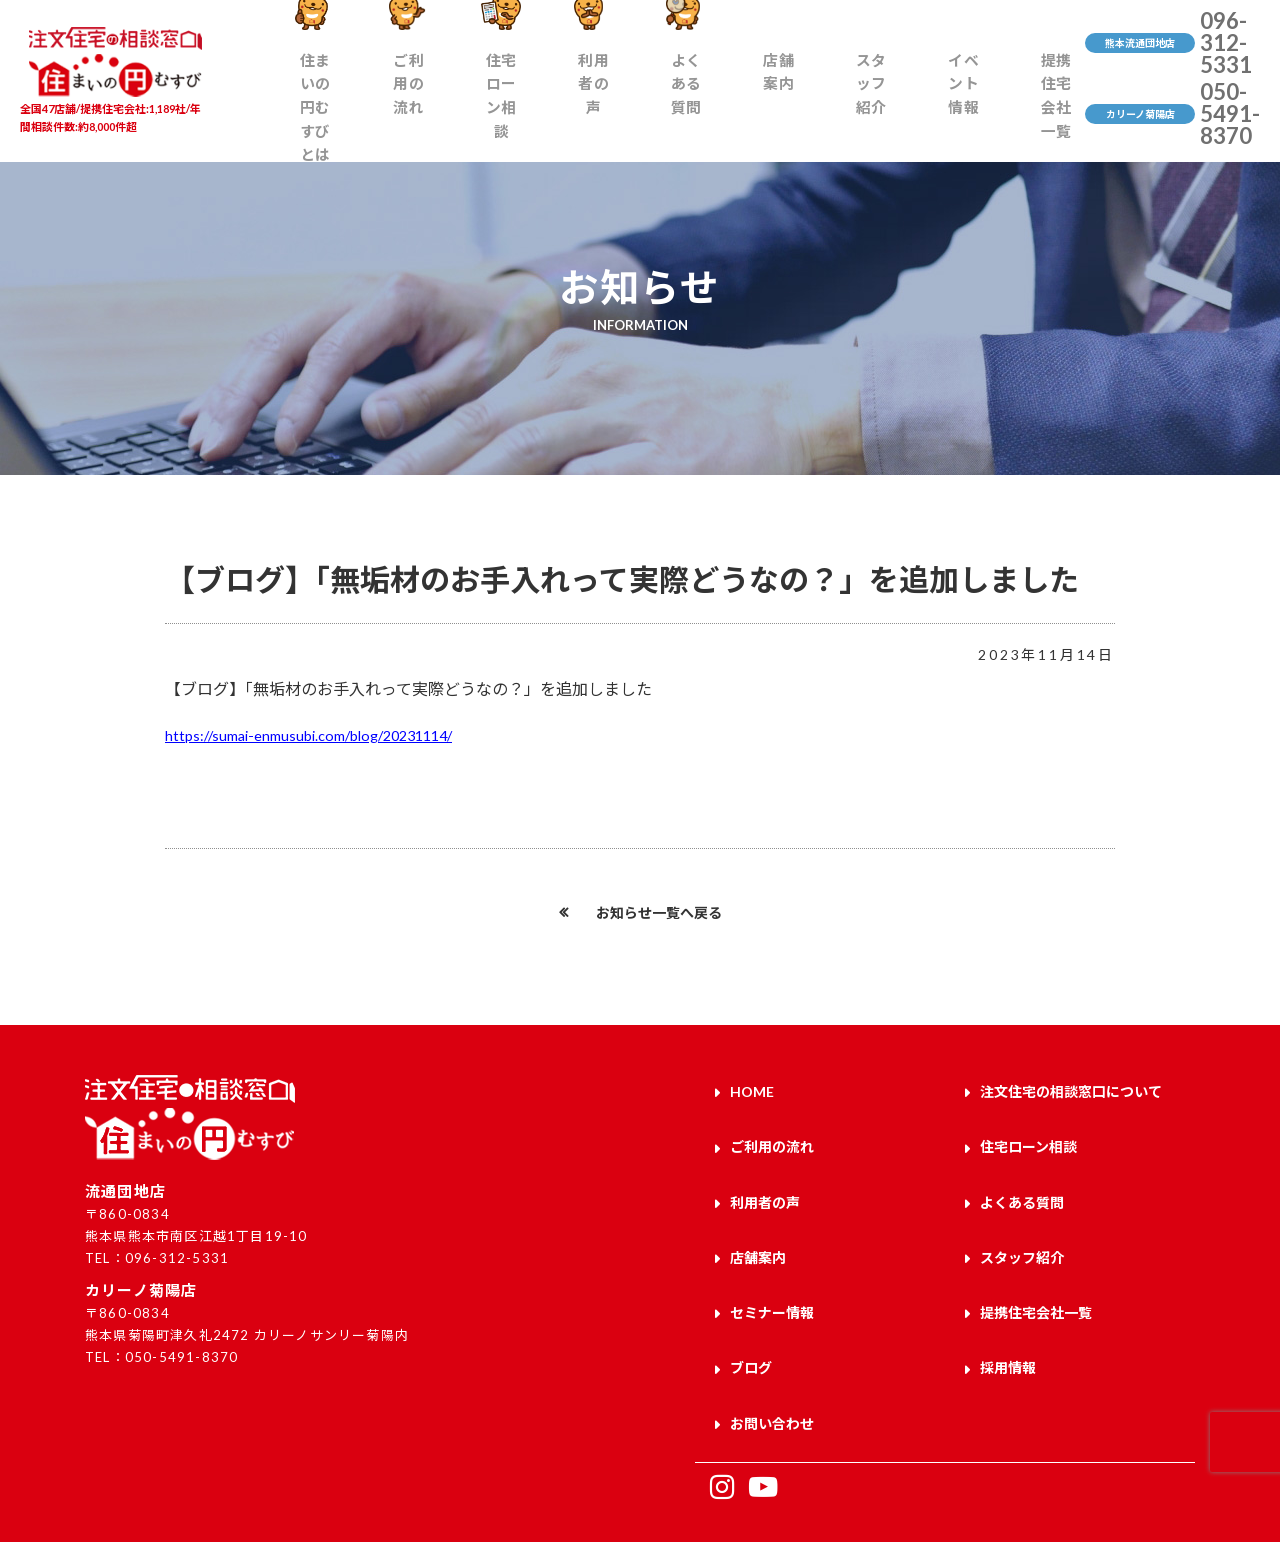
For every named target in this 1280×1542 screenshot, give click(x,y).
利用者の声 (618, 117)
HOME (752, 1088)
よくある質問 (698, 106)
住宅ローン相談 (534, 106)
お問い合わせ (772, 1368)
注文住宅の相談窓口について (1071, 1088)
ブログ (751, 1321)
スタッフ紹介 (858, 106)
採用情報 (1008, 1321)
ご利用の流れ (445, 106)
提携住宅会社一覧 (1035, 106)
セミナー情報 (772, 1275)
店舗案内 (778, 106)
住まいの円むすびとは (345, 106)
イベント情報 (942, 106)
